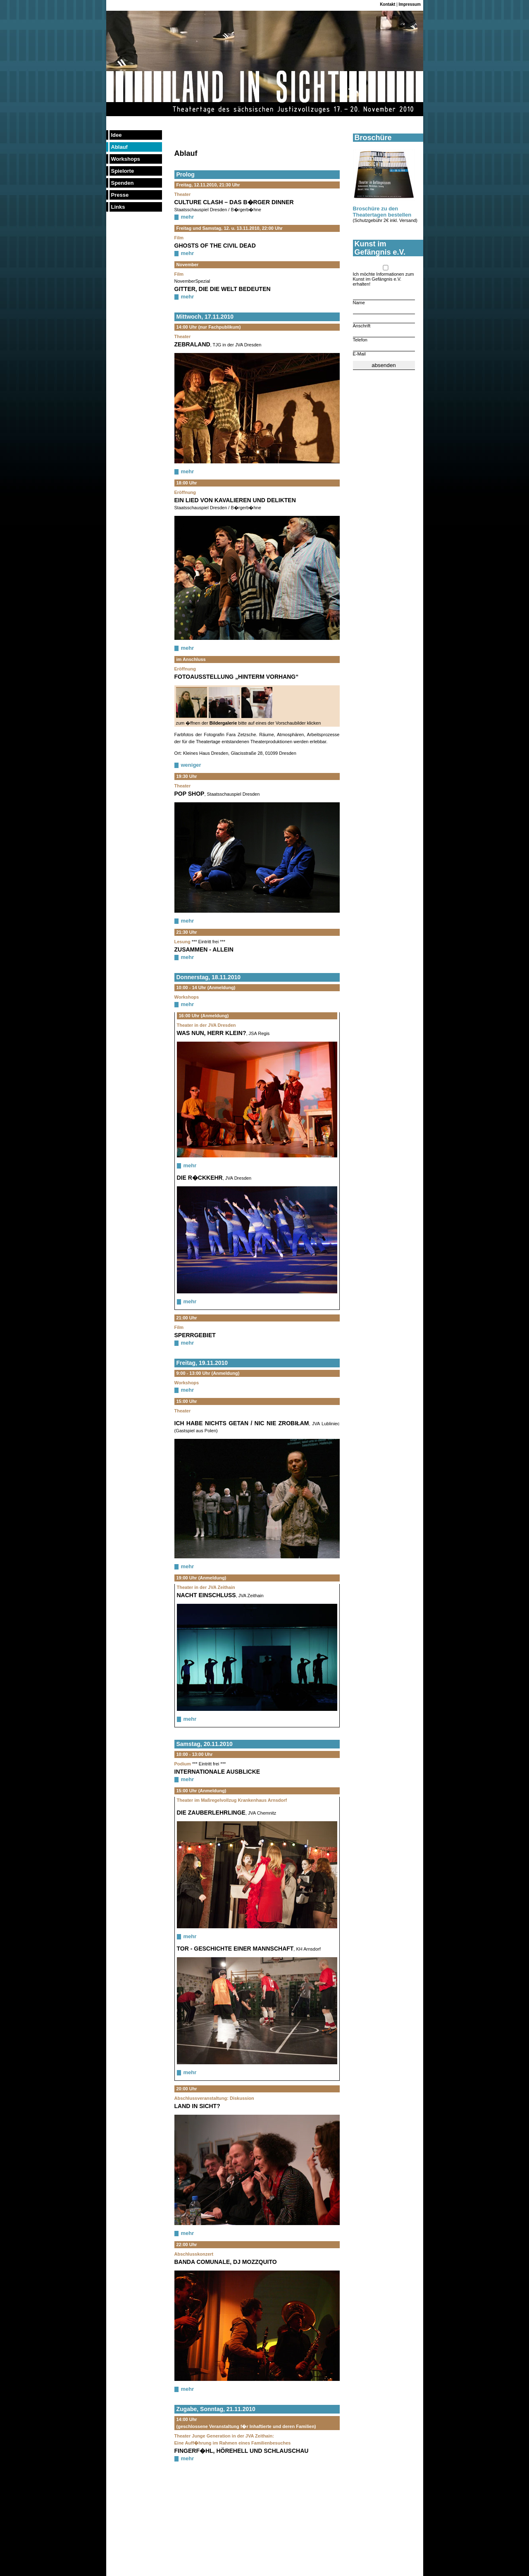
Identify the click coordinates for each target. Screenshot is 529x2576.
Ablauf (119, 147)
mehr (187, 217)
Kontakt (387, 4)
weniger (191, 765)
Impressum (410, 4)
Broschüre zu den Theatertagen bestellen (382, 211)
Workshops (126, 159)
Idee (116, 135)
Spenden (122, 183)
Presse (120, 195)
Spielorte (122, 171)
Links (118, 207)
